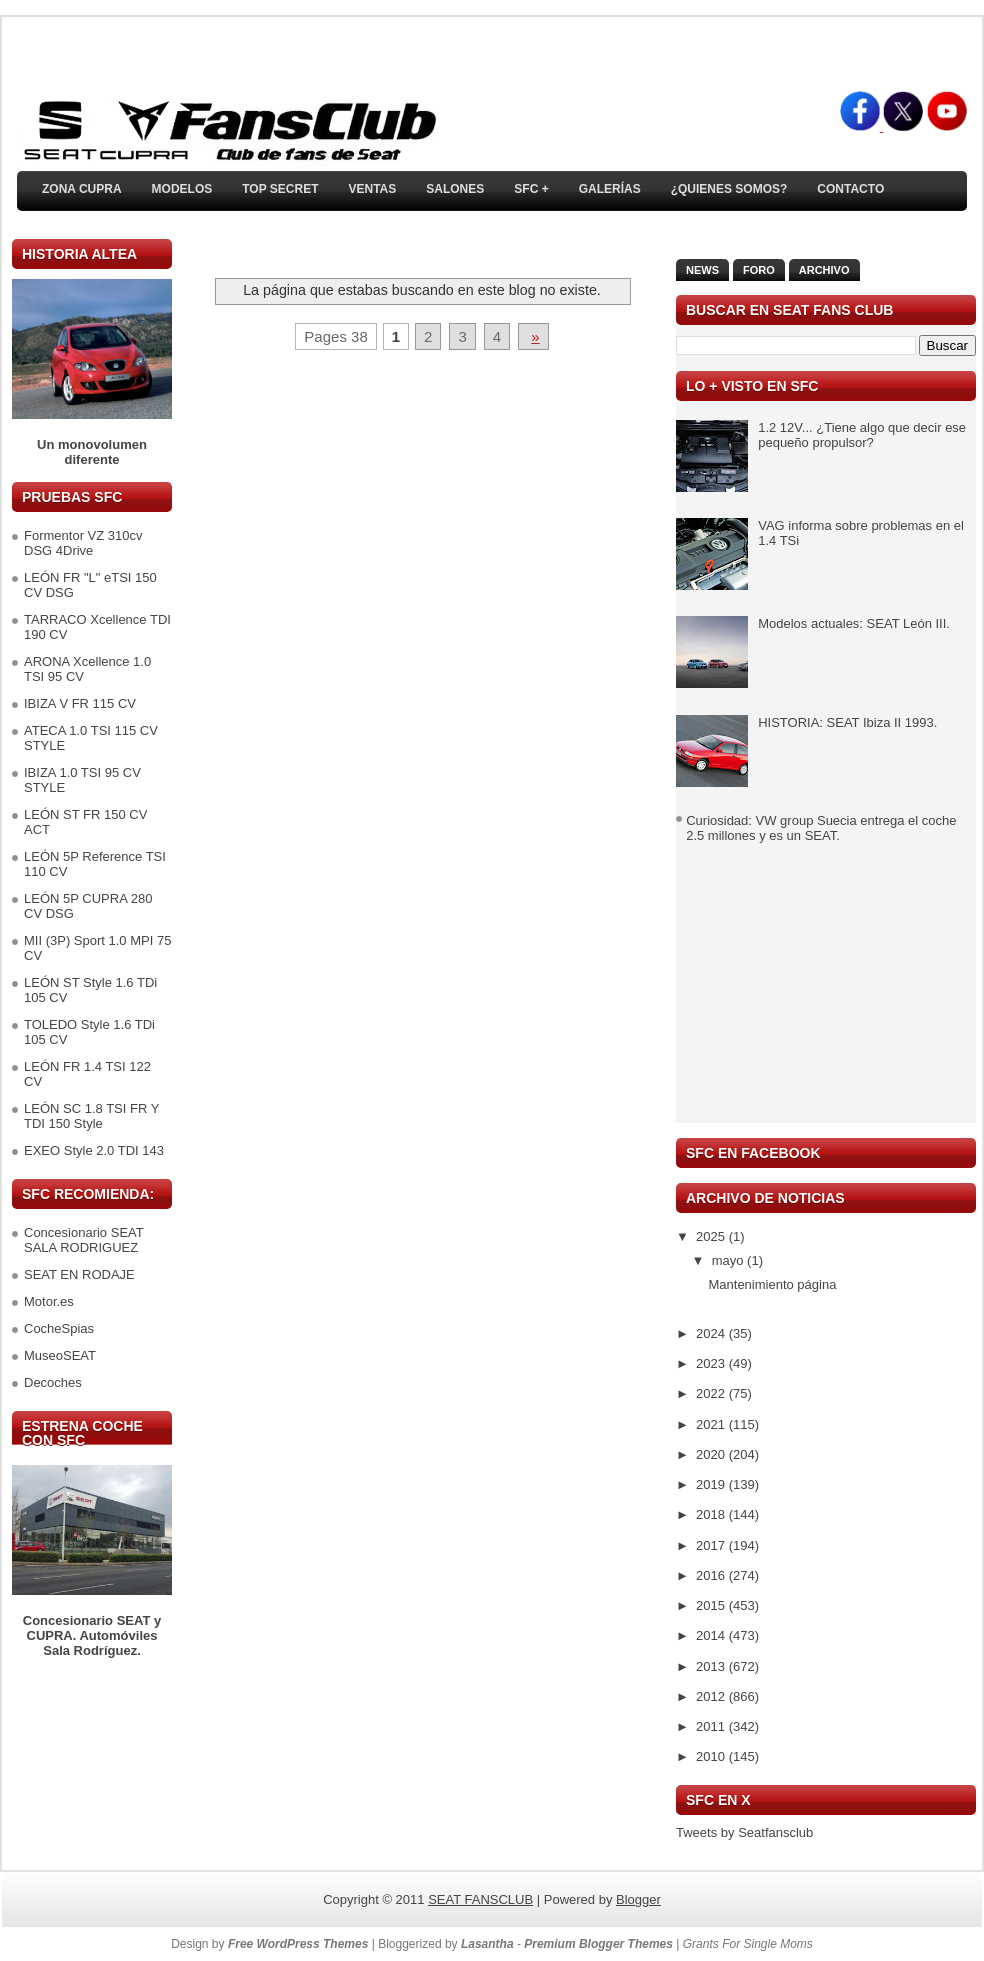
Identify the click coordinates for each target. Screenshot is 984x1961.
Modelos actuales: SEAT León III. (854, 623)
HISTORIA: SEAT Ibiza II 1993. (847, 722)
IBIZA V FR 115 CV (80, 703)
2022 (712, 1393)
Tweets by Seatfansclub (744, 1832)
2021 (712, 1424)
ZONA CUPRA (82, 189)
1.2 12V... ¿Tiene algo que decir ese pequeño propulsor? (862, 435)
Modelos (182, 189)
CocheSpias (59, 1328)
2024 (712, 1333)
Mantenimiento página (772, 1284)
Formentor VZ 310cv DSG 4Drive (83, 543)
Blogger (638, 1899)
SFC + (531, 189)
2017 (712, 1545)
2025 (712, 1236)
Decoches (53, 1382)
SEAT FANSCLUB (480, 1899)
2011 (712, 1726)
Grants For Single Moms (748, 1944)
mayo (729, 1260)
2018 (712, 1514)
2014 (712, 1635)
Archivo (824, 270)
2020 (712, 1454)
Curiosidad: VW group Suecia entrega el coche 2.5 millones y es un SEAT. (821, 828)
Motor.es (49, 1301)
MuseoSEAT (60, 1355)
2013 (712, 1666)
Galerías (610, 189)
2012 (712, 1696)
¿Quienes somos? (729, 189)
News (702, 270)
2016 (712, 1575)
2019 (712, 1484)
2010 (712, 1756)
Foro (759, 270)
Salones (455, 189)
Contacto (850, 189)
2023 (712, 1363)
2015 (712, 1605)
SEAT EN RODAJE (79, 1274)
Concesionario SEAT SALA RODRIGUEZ (83, 1240)
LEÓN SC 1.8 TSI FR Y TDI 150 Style (91, 1116)
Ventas (372, 189)
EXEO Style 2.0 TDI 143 (94, 1150)
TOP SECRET (280, 189)
